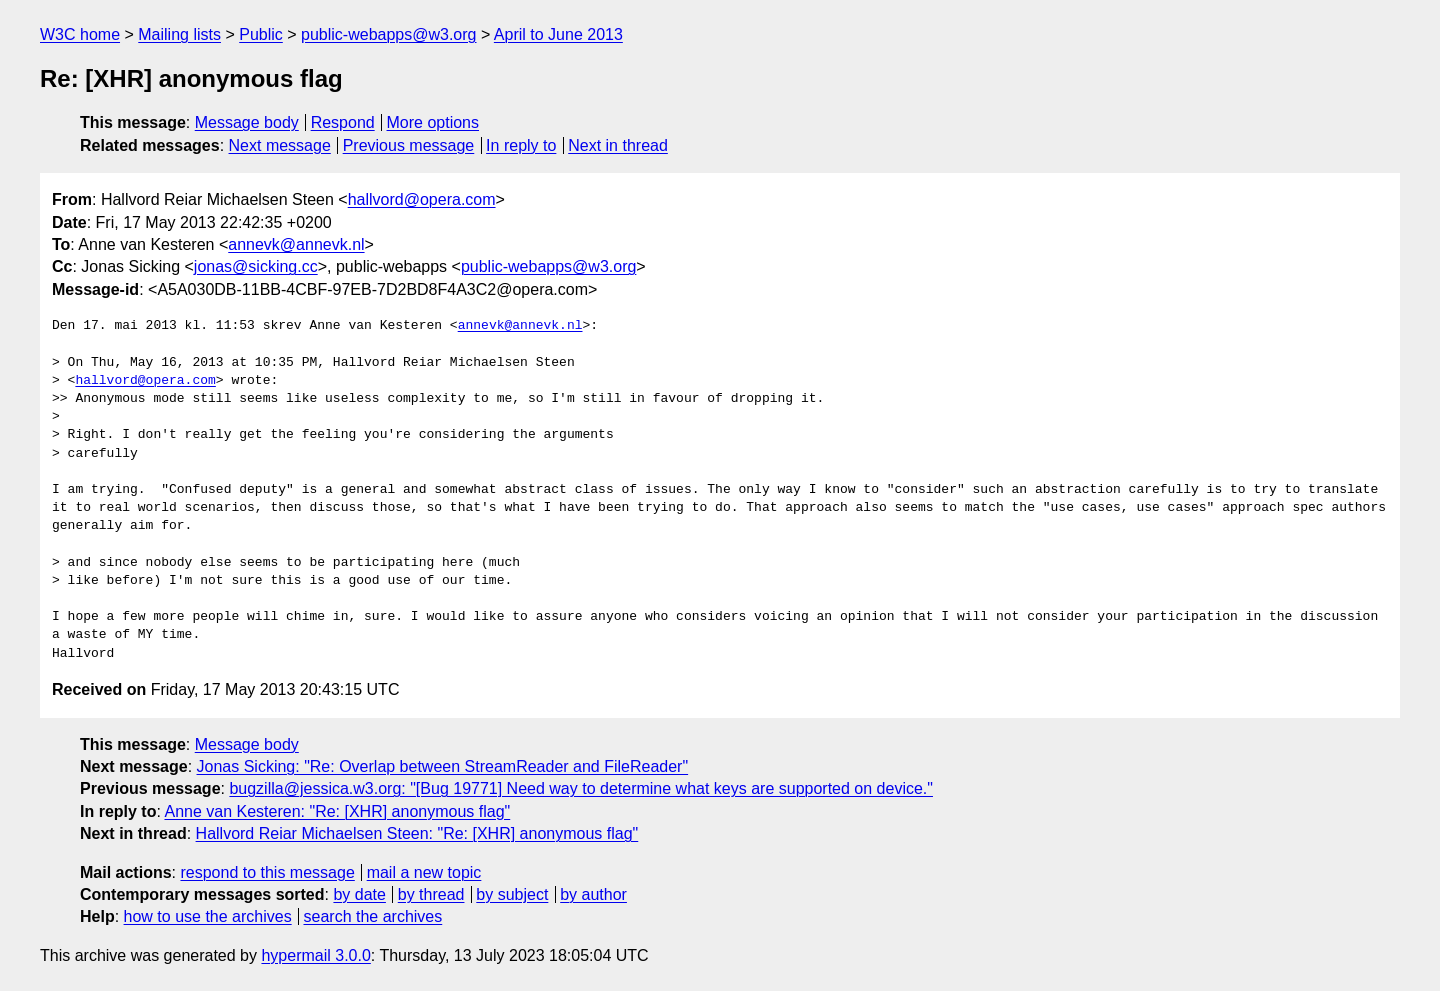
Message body (247, 122)
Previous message (409, 145)
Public (261, 34)
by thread (431, 894)
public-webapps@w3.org (388, 34)
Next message (280, 145)
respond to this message (267, 872)
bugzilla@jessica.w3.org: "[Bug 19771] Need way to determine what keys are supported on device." (581, 788)
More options (433, 122)
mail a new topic (424, 872)
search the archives (373, 916)
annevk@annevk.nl (296, 244)
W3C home (80, 34)
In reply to (521, 145)
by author (593, 894)
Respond (343, 122)
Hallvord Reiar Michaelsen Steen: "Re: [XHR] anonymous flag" (417, 833)
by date (359, 894)
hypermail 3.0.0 (315, 955)
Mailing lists (179, 34)
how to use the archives (208, 916)
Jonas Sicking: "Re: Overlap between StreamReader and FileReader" (443, 766)
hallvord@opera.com (422, 199)
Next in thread (618, 145)
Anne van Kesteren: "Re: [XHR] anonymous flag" (337, 811)
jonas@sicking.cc (256, 266)
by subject (512, 894)
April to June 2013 (558, 34)
